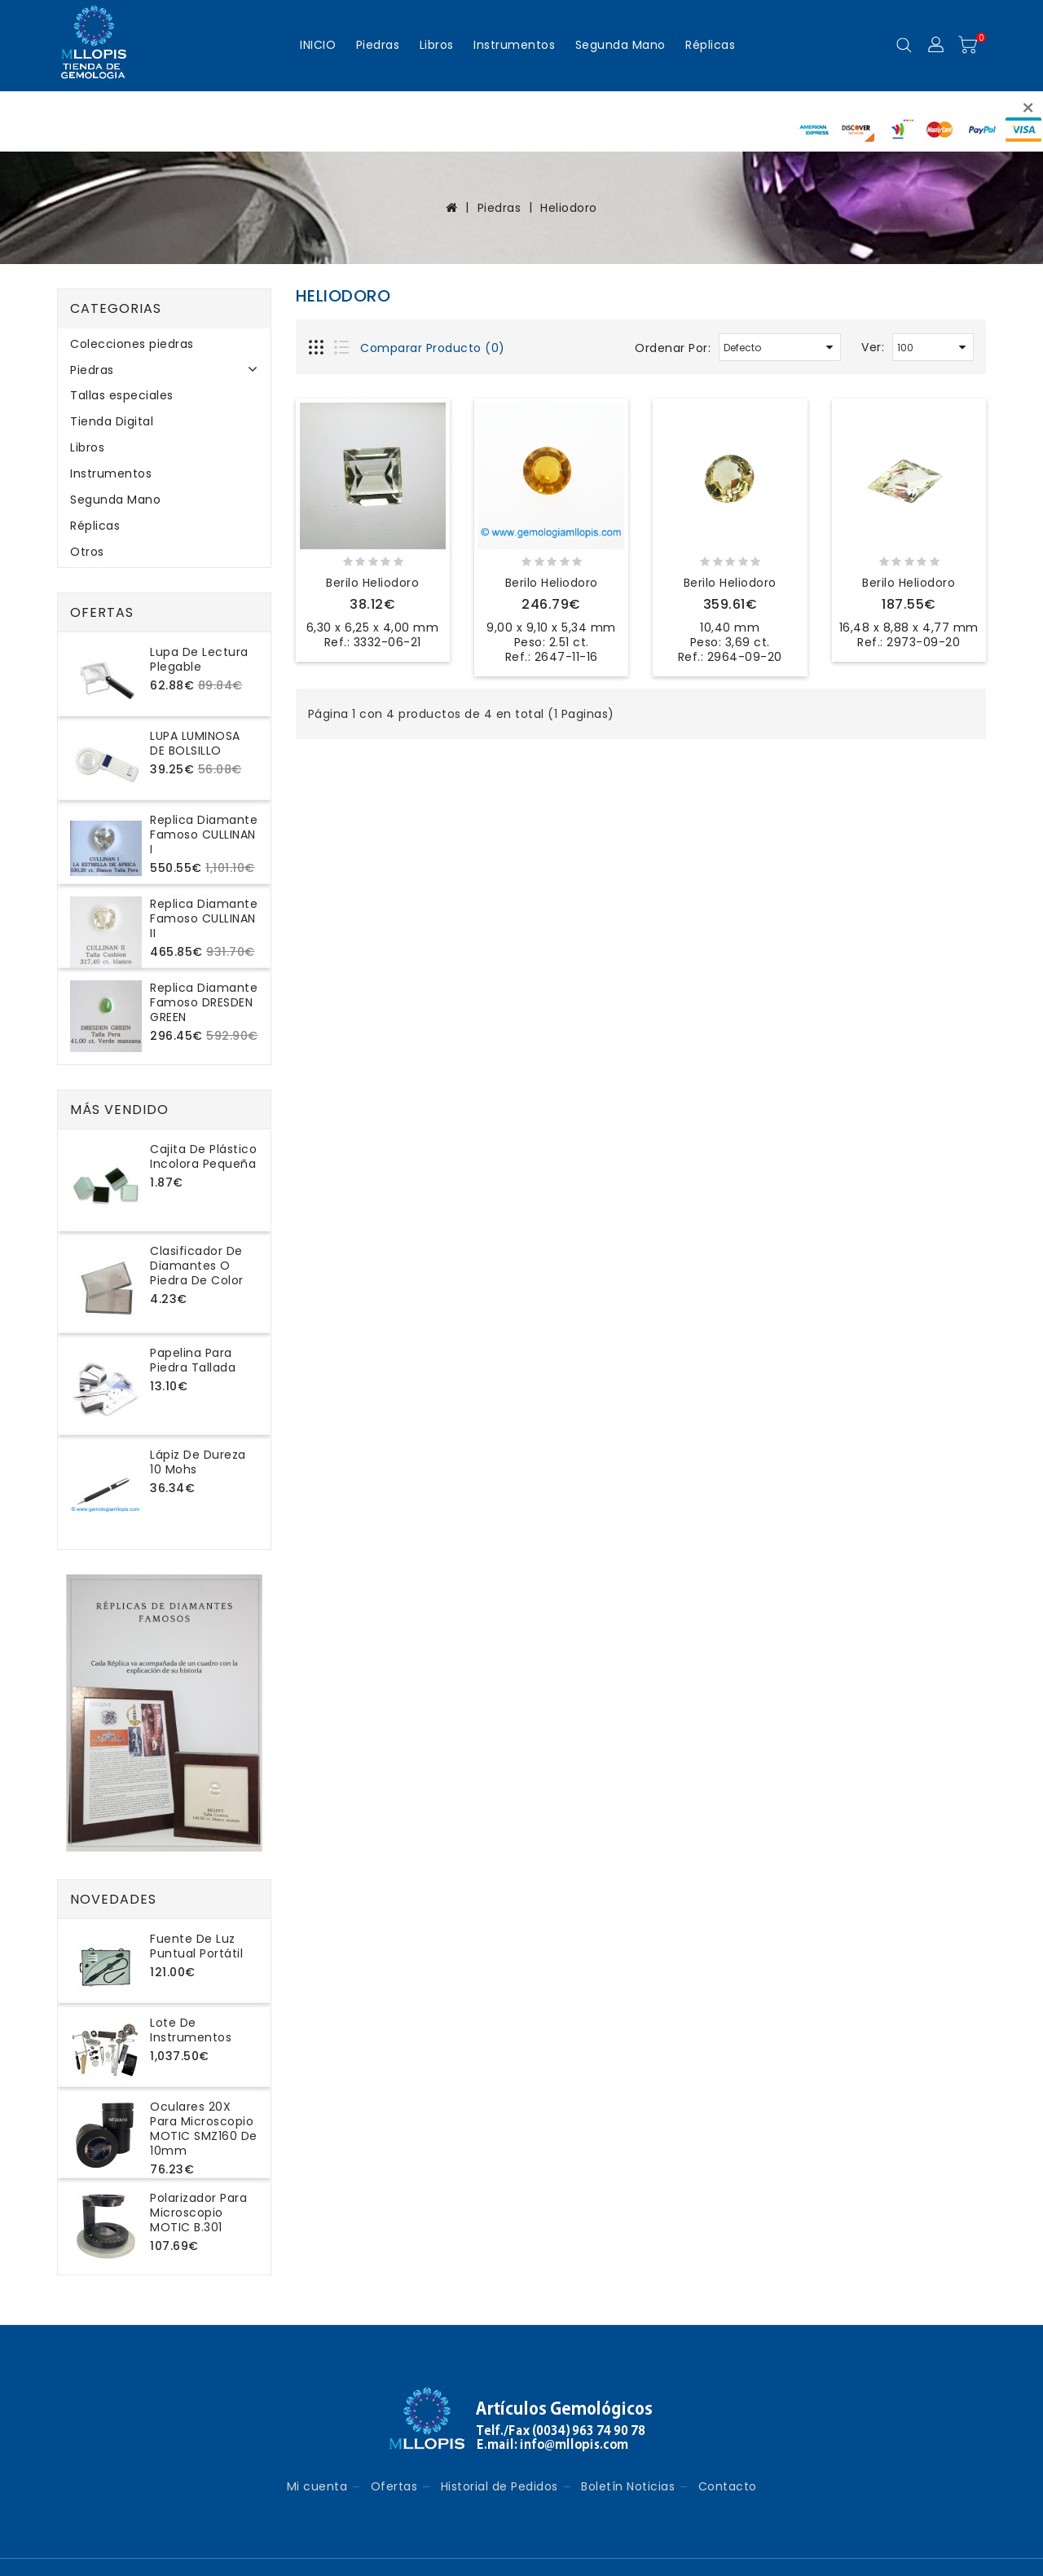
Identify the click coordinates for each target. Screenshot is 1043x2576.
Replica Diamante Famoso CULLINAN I (203, 834)
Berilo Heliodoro (372, 583)
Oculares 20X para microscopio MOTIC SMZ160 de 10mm (203, 2128)
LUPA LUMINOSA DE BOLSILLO (195, 743)
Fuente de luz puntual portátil (196, 1946)
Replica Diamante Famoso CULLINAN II (203, 918)
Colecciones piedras (132, 344)
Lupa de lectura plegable (199, 659)
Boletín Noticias (628, 2486)
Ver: (872, 347)
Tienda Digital (111, 421)
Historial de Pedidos (499, 2486)
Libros (437, 45)
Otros (87, 552)
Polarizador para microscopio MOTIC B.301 (198, 2212)
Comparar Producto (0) (432, 348)
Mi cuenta (317, 2486)
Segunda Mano (620, 45)
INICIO (318, 45)
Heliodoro (568, 208)
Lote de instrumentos (190, 2030)
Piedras (378, 45)
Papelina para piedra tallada (192, 1360)
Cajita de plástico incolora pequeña (203, 1156)
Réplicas (710, 45)
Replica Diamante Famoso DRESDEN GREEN (203, 1002)
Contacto (727, 2486)
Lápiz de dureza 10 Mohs (198, 1462)
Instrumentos (514, 45)
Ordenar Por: (673, 348)
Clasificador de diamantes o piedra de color (197, 1265)
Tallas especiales (122, 395)
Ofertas (394, 2486)
